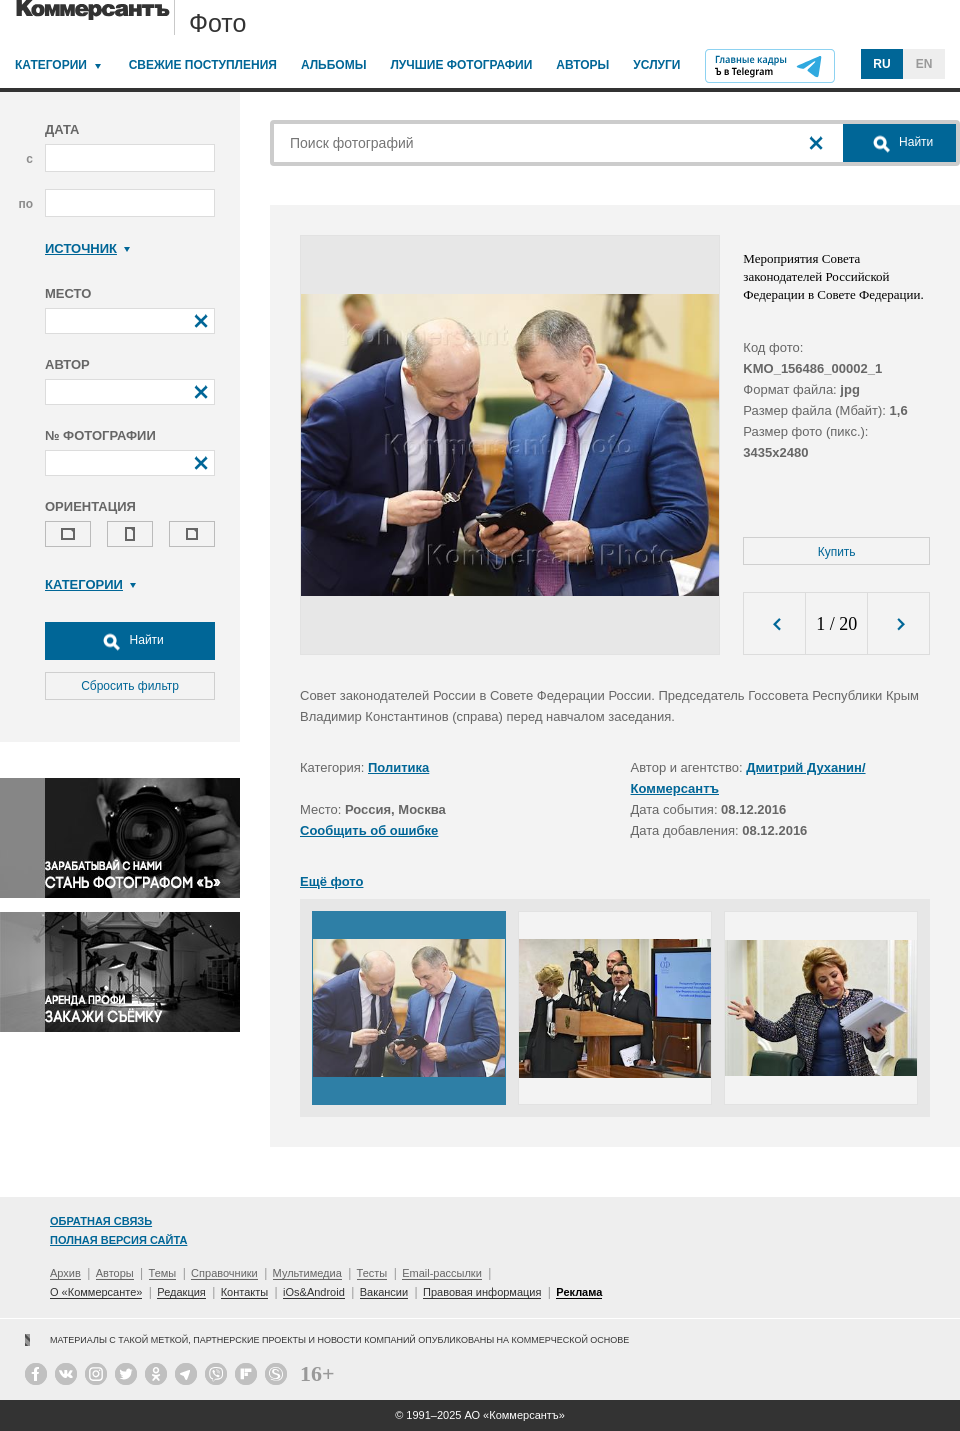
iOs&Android (314, 1292)
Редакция (181, 1292)
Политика (398, 767)
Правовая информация (482, 1292)
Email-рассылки (442, 1273)
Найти (130, 641)
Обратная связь (101, 1221)
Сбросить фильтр (130, 686)
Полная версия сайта (118, 1240)
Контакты (245, 1292)
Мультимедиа (307, 1273)
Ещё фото (331, 881)
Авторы (582, 65)
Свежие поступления (203, 65)
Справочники (224, 1273)
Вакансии (384, 1292)
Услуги (656, 65)
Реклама (579, 1292)
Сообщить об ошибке (369, 830)
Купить (837, 552)
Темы (163, 1273)
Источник (87, 248)
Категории (51, 65)
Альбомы (334, 65)
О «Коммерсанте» (96, 1292)
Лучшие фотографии (461, 65)
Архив (65, 1273)
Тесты (372, 1273)
